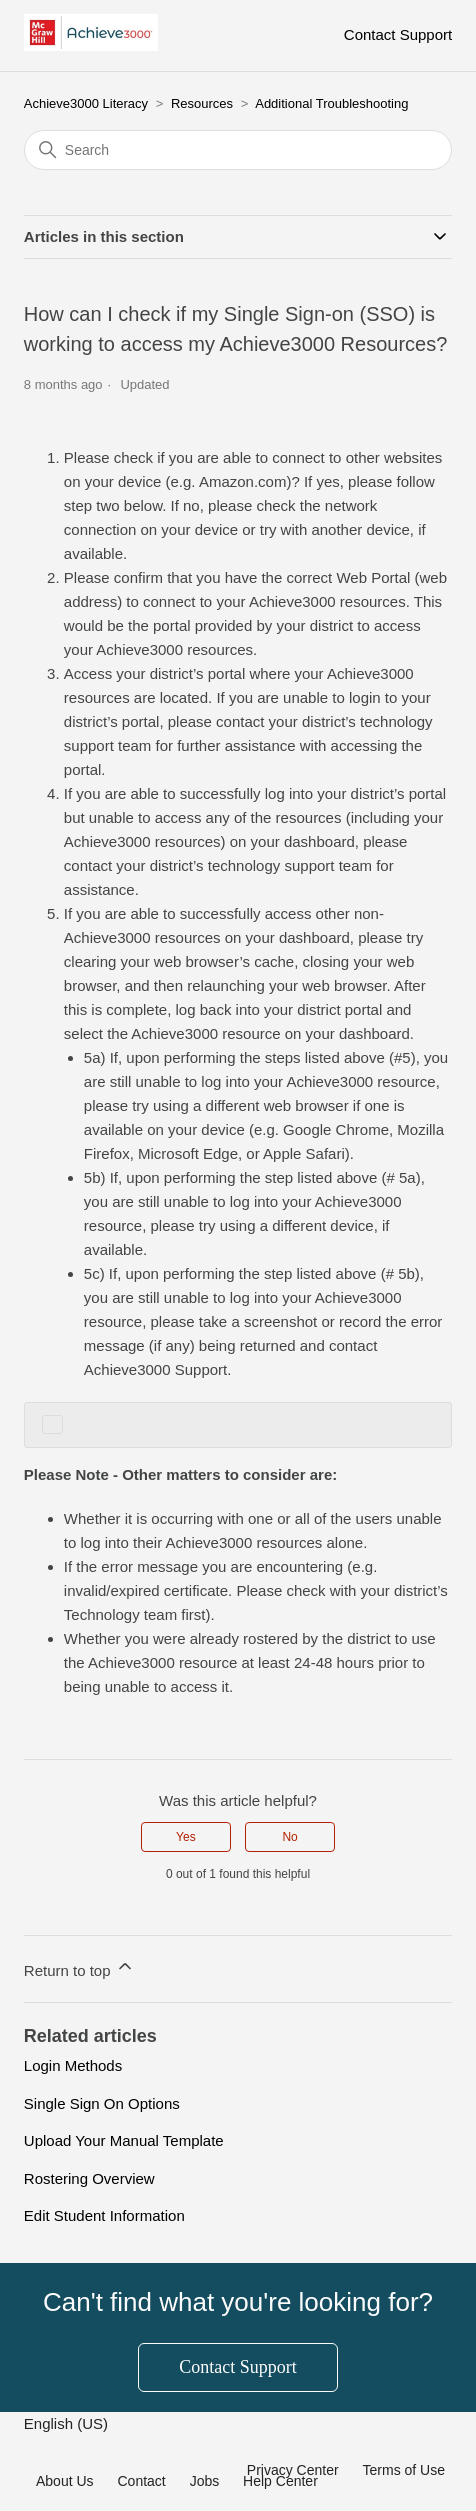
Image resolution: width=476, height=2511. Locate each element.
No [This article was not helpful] (289, 1837)
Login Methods (73, 2065)
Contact (141, 2481)
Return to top (79, 1967)
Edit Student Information (104, 2215)
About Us (65, 2481)
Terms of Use (404, 2470)
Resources (202, 103)
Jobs (205, 2481)
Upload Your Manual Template (124, 2140)
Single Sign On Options (102, 2103)
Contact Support (398, 34)
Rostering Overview (89, 2178)
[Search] (238, 150)
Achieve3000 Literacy (86, 103)
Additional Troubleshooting (331, 103)
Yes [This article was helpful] (186, 1837)
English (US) (68, 2423)
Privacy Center (293, 2470)
